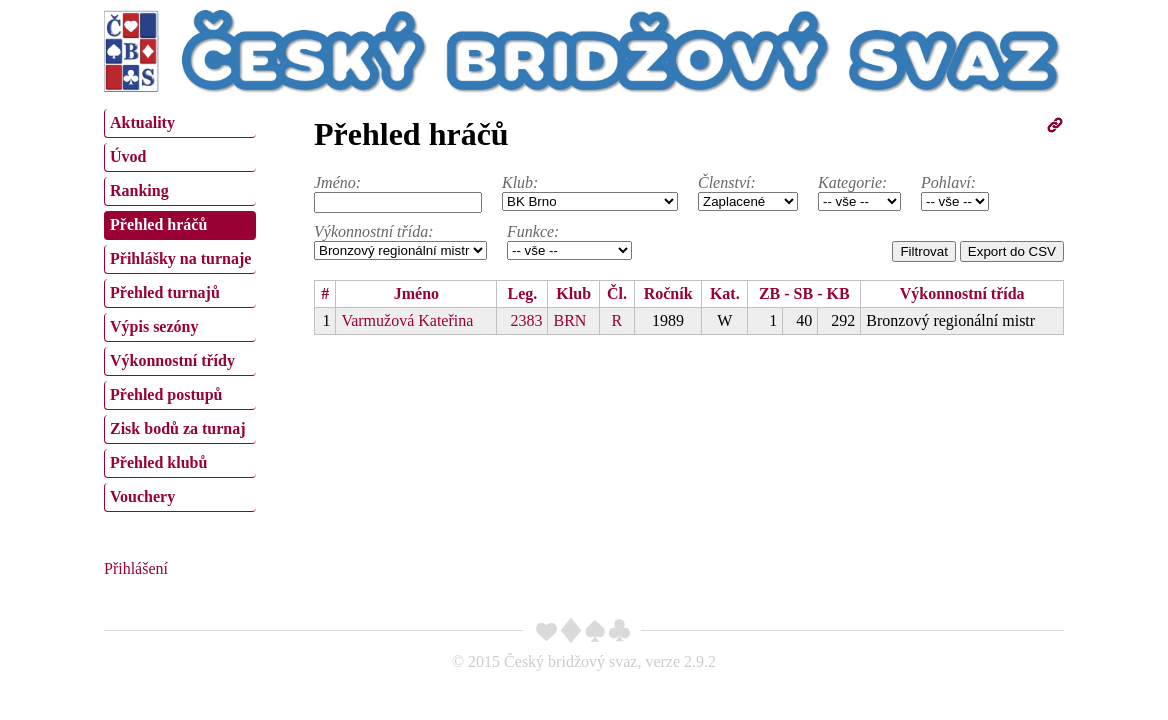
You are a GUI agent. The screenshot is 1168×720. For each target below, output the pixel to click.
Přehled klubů (158, 462)
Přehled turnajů (165, 292)
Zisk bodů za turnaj (178, 428)
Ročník (668, 293)
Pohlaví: (948, 182)
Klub (573, 293)
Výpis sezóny (154, 326)
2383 (526, 320)
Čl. (617, 293)
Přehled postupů (166, 394)
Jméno (416, 293)
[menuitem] (180, 123)
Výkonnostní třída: (374, 231)
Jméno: (337, 182)
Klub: (520, 182)
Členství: (727, 182)
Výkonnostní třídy (172, 360)
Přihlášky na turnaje (180, 258)
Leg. (523, 293)
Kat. (725, 293)
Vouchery (142, 496)
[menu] (180, 308)
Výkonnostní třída (962, 293)
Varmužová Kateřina (407, 320)
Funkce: (533, 231)
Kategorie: (852, 182)
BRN (569, 320)
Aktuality (142, 122)
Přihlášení (136, 568)
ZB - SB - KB (804, 293)
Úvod (128, 156)
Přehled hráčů (158, 224)
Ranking (139, 190)
